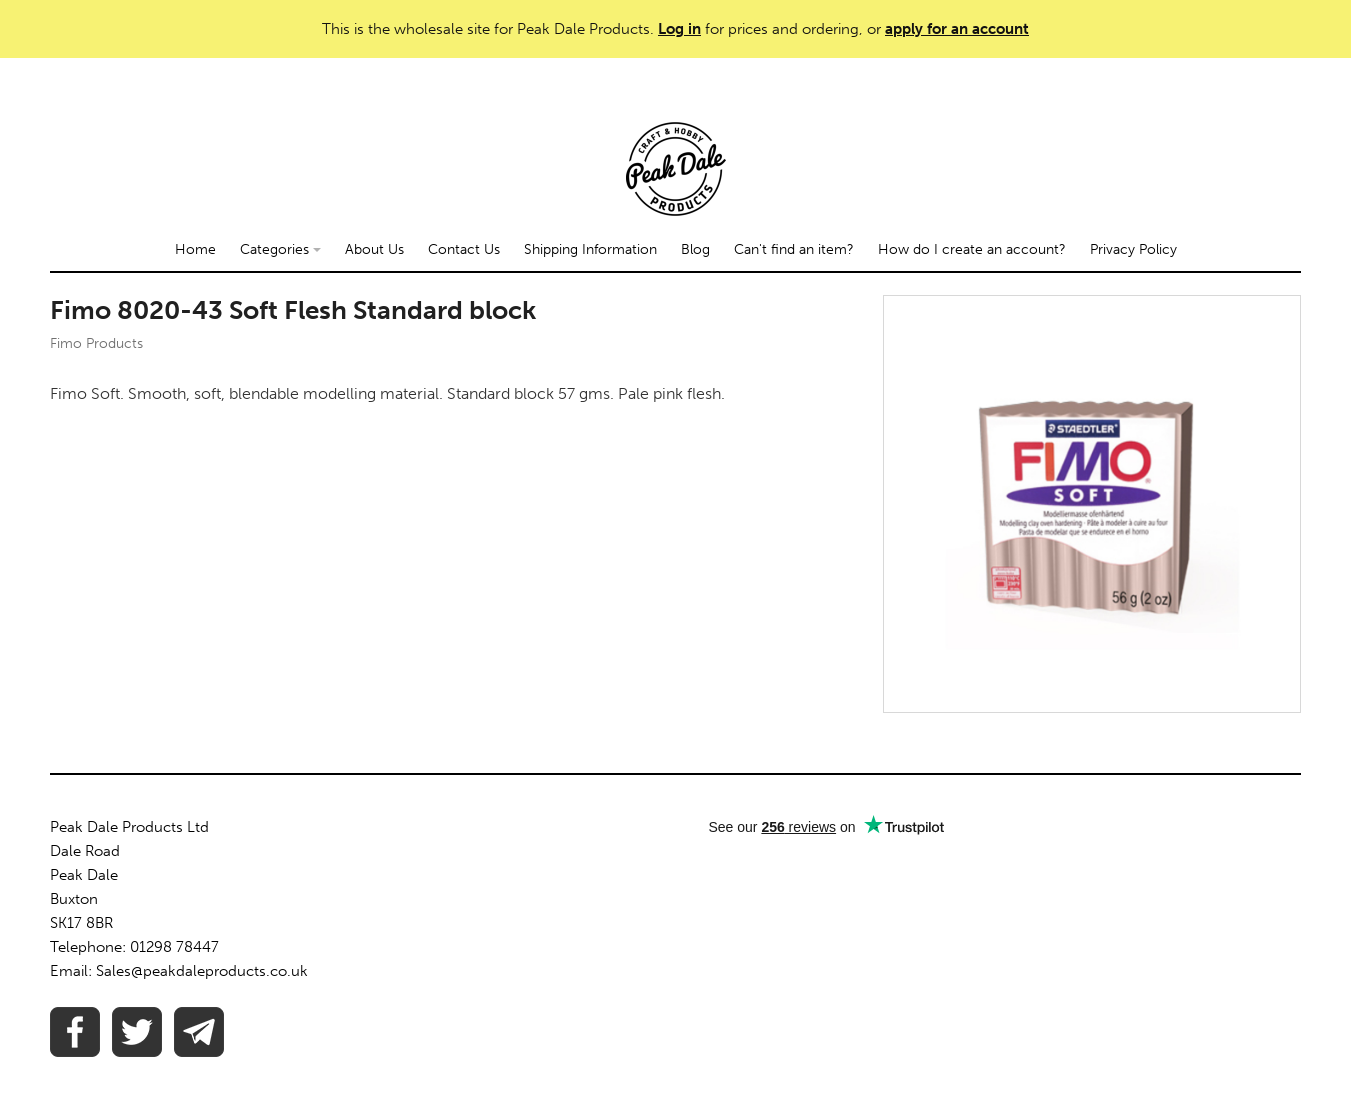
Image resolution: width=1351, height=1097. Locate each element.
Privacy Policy (1133, 249)
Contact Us (464, 249)
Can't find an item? (794, 249)
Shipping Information (590, 249)
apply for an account (957, 29)
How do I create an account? (972, 249)
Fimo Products (96, 343)
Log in (679, 29)
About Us (374, 249)
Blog (695, 249)
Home (195, 249)
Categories (280, 249)
